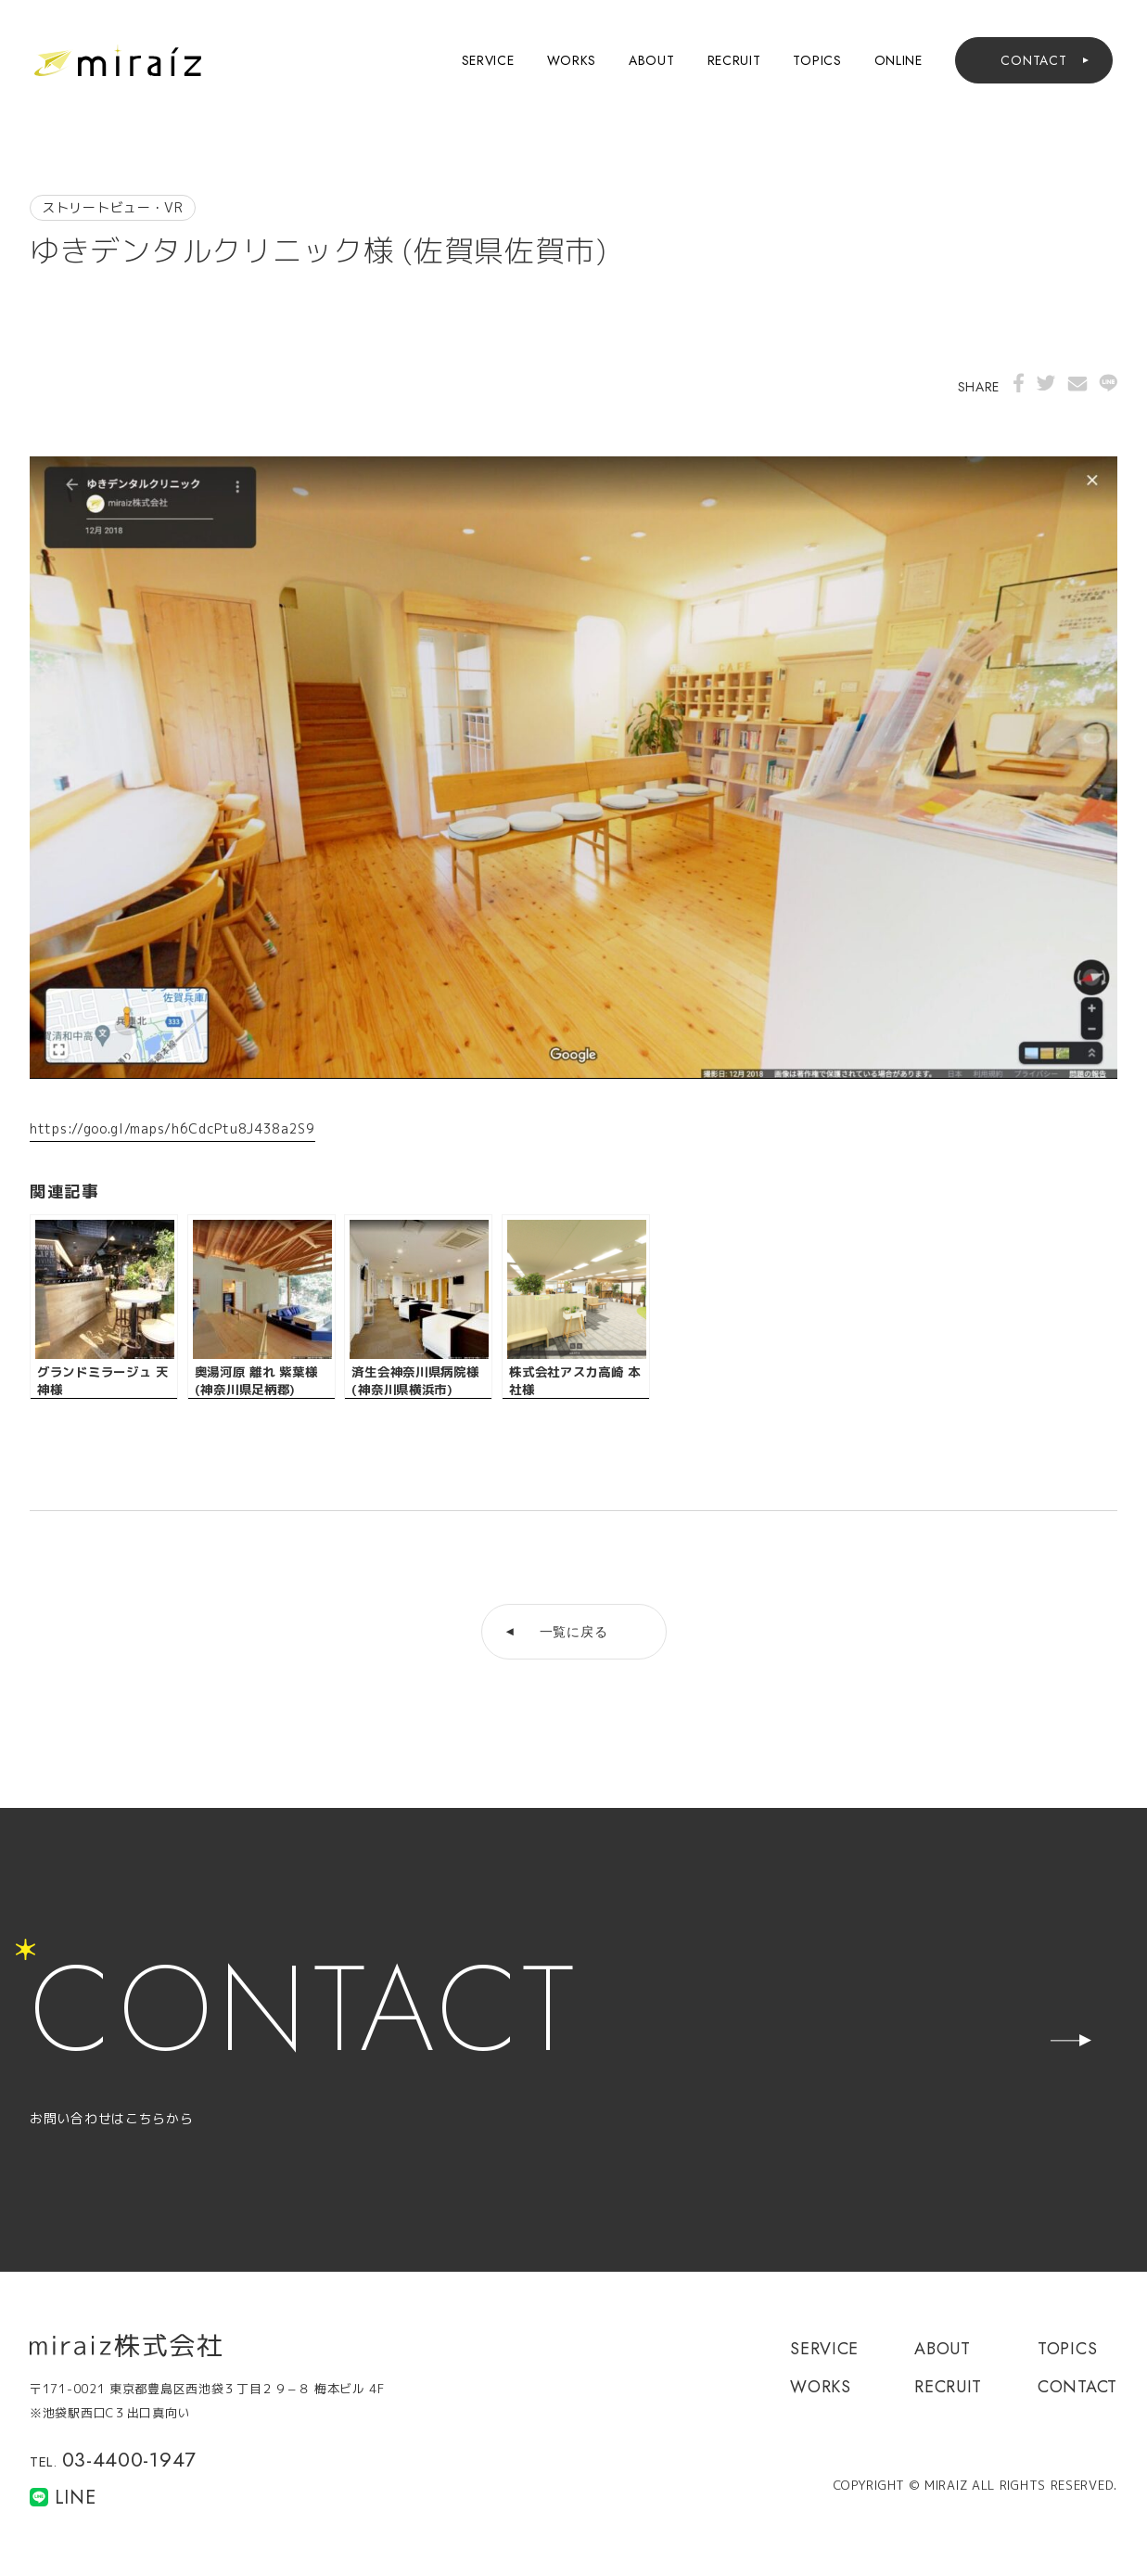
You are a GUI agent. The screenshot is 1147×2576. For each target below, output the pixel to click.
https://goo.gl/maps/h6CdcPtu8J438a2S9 (172, 1128)
